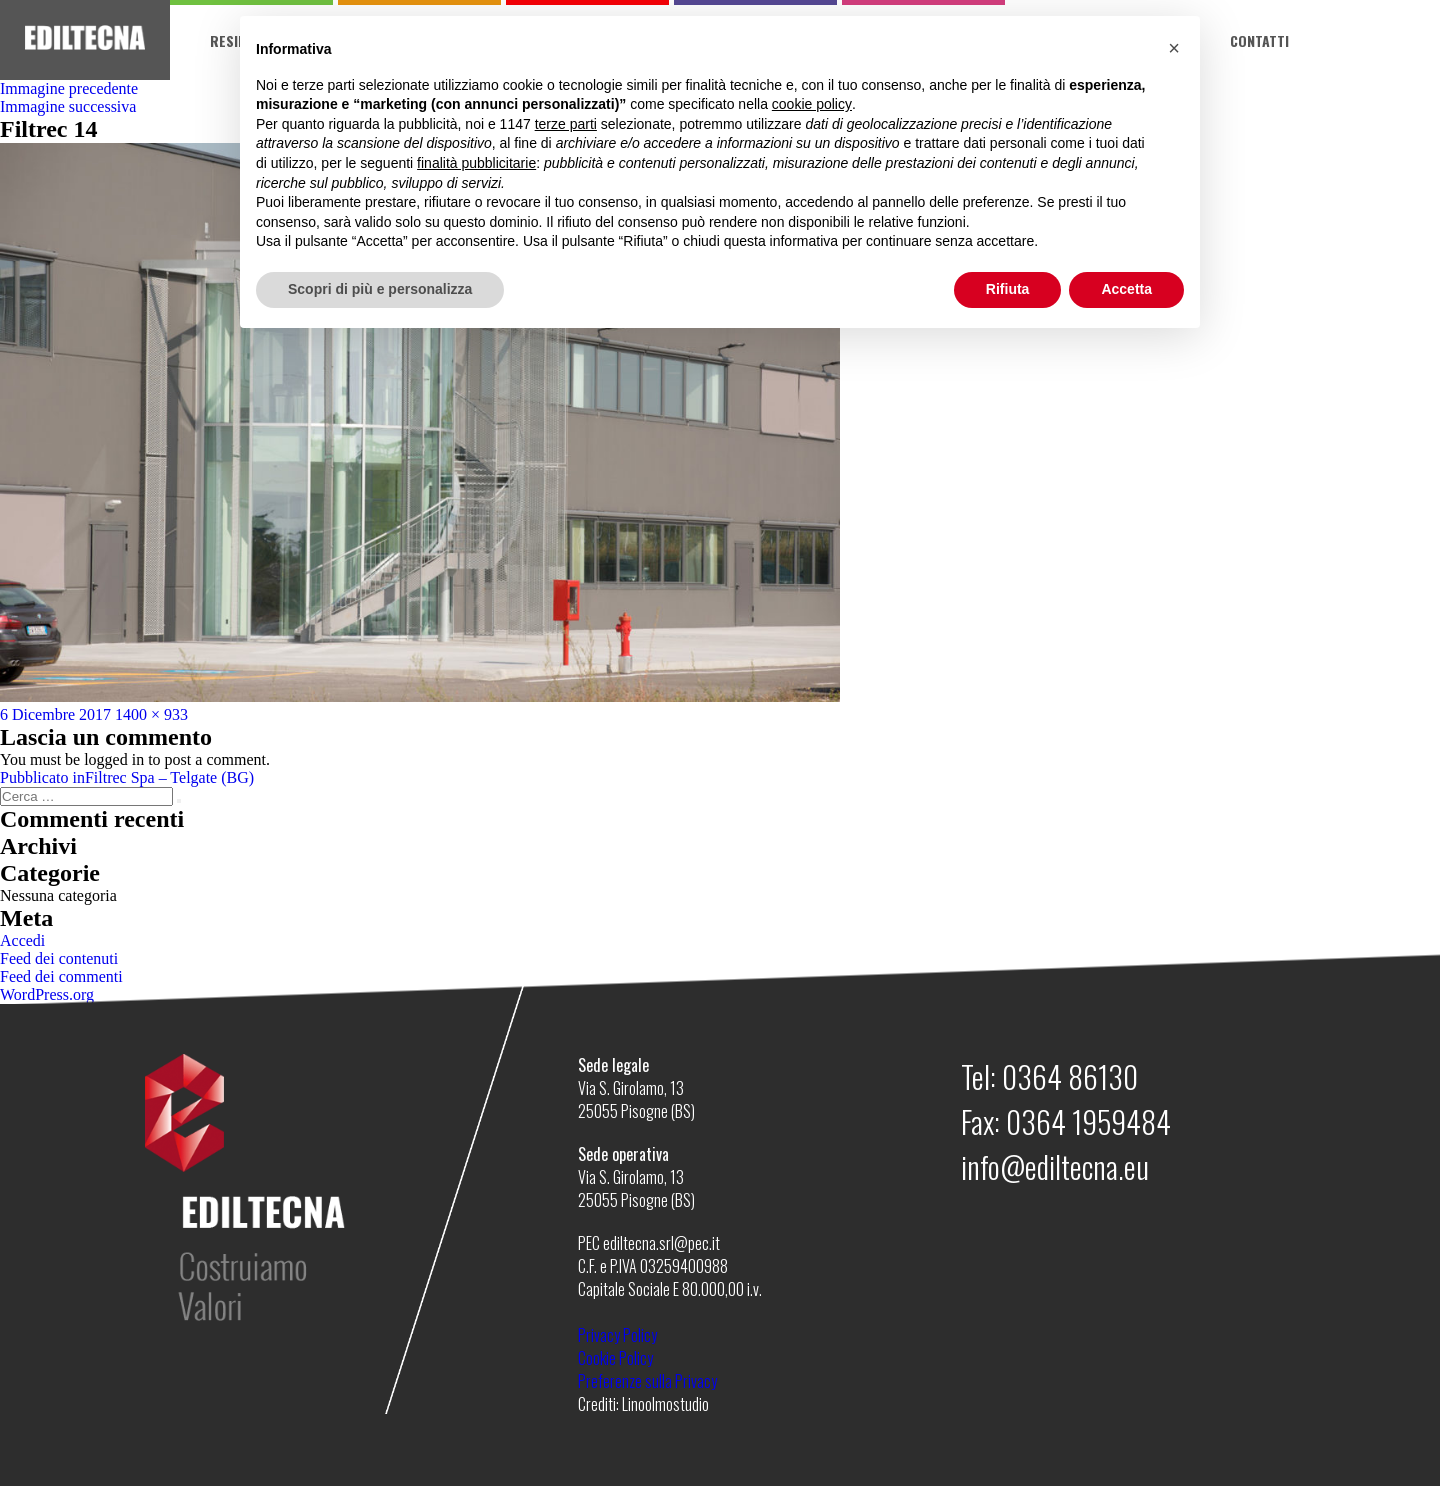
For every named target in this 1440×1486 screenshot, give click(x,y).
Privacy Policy (617, 1335)
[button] (1174, 48)
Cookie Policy (615, 1358)
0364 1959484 (1088, 1121)
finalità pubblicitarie (476, 163)
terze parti (566, 124)
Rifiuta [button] (1008, 289)
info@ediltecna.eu (1055, 1166)
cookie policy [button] (812, 104)
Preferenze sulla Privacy (647, 1381)
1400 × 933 (151, 714)
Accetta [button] (1126, 289)
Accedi (22, 940)
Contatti (1259, 40)
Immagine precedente (69, 88)
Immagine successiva (68, 106)
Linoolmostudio (665, 1404)
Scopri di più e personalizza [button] (380, 289)
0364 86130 (1070, 1076)
